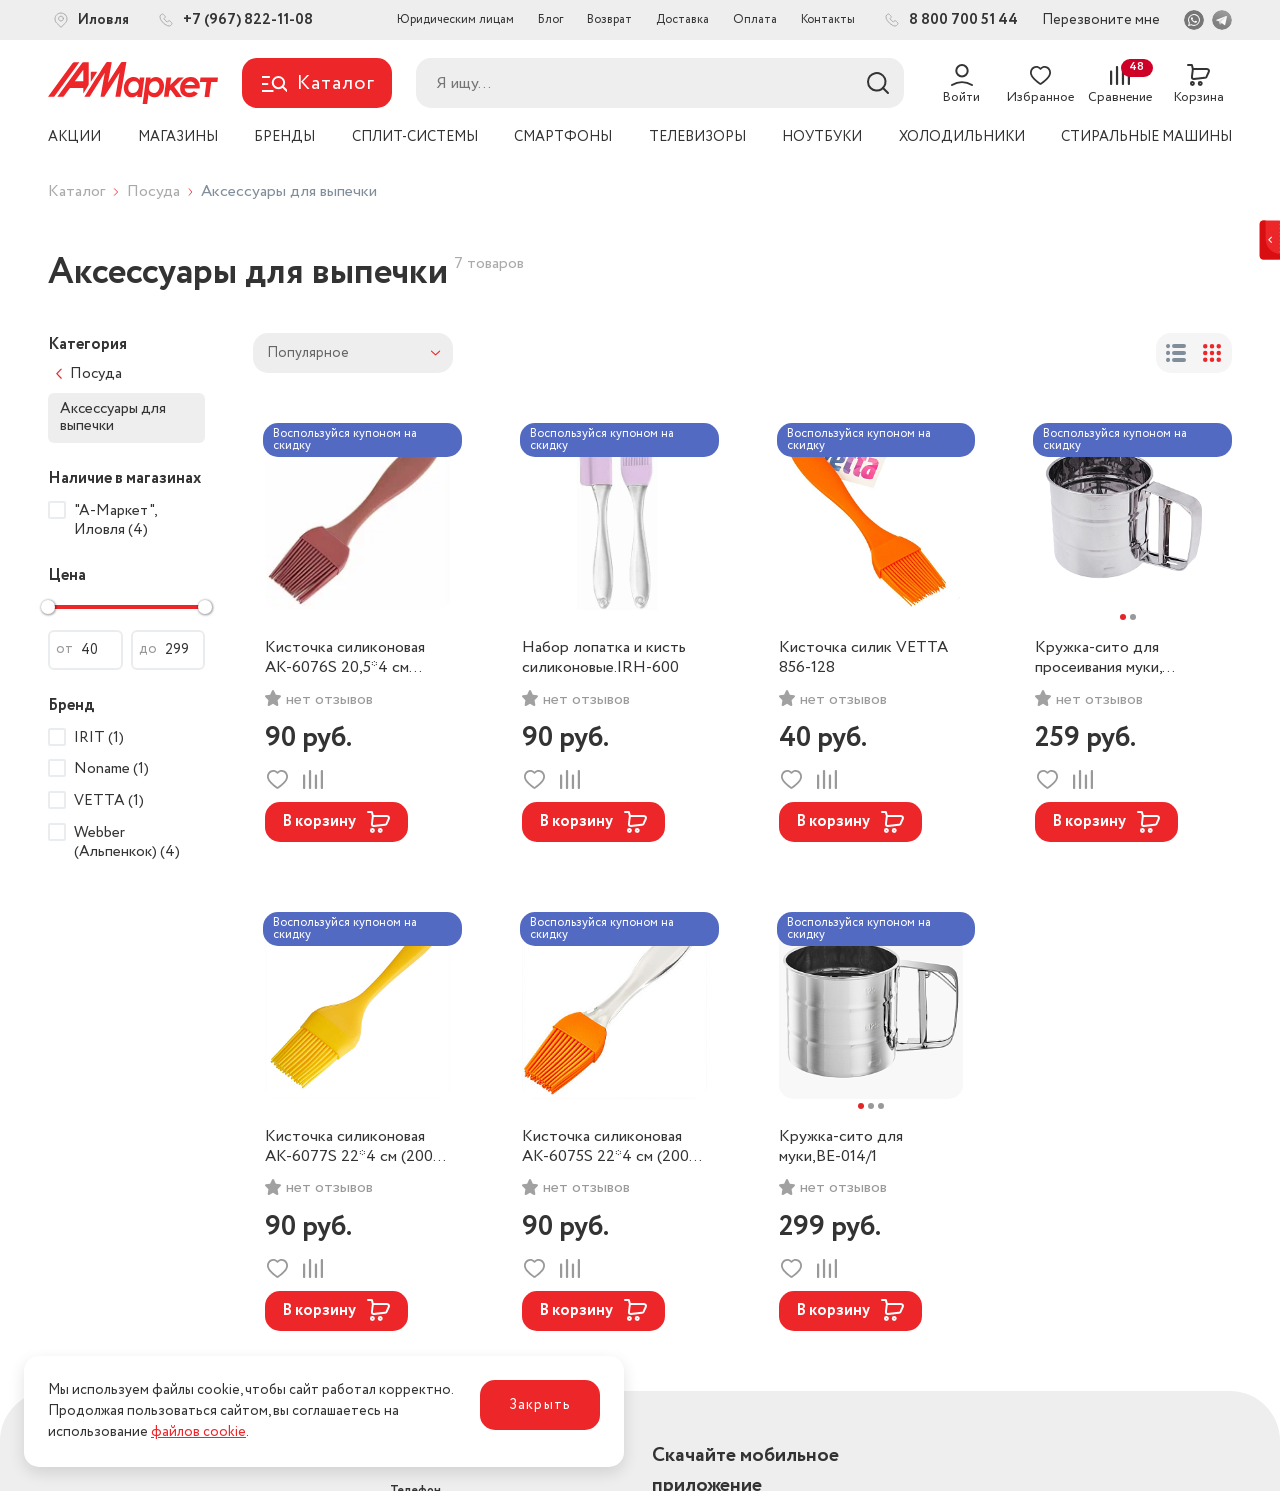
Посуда (153, 191)
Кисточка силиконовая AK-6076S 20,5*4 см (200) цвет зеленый (345, 658)
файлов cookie (198, 1432)
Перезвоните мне (1101, 20)
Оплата (755, 19)
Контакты (828, 19)
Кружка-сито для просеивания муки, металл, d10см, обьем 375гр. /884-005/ (1109, 658)
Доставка (682, 19)
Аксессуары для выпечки (113, 417)
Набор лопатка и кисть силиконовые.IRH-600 (604, 658)
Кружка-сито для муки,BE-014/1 (841, 1147)
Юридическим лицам (455, 19)
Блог (550, 19)
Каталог (76, 191)
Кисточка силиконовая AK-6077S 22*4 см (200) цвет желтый (351, 1147)
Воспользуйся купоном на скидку (345, 439)
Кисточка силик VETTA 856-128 (863, 658)
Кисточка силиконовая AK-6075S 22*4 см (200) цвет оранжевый (608, 1147)
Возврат (609, 19)
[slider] (48, 607)
